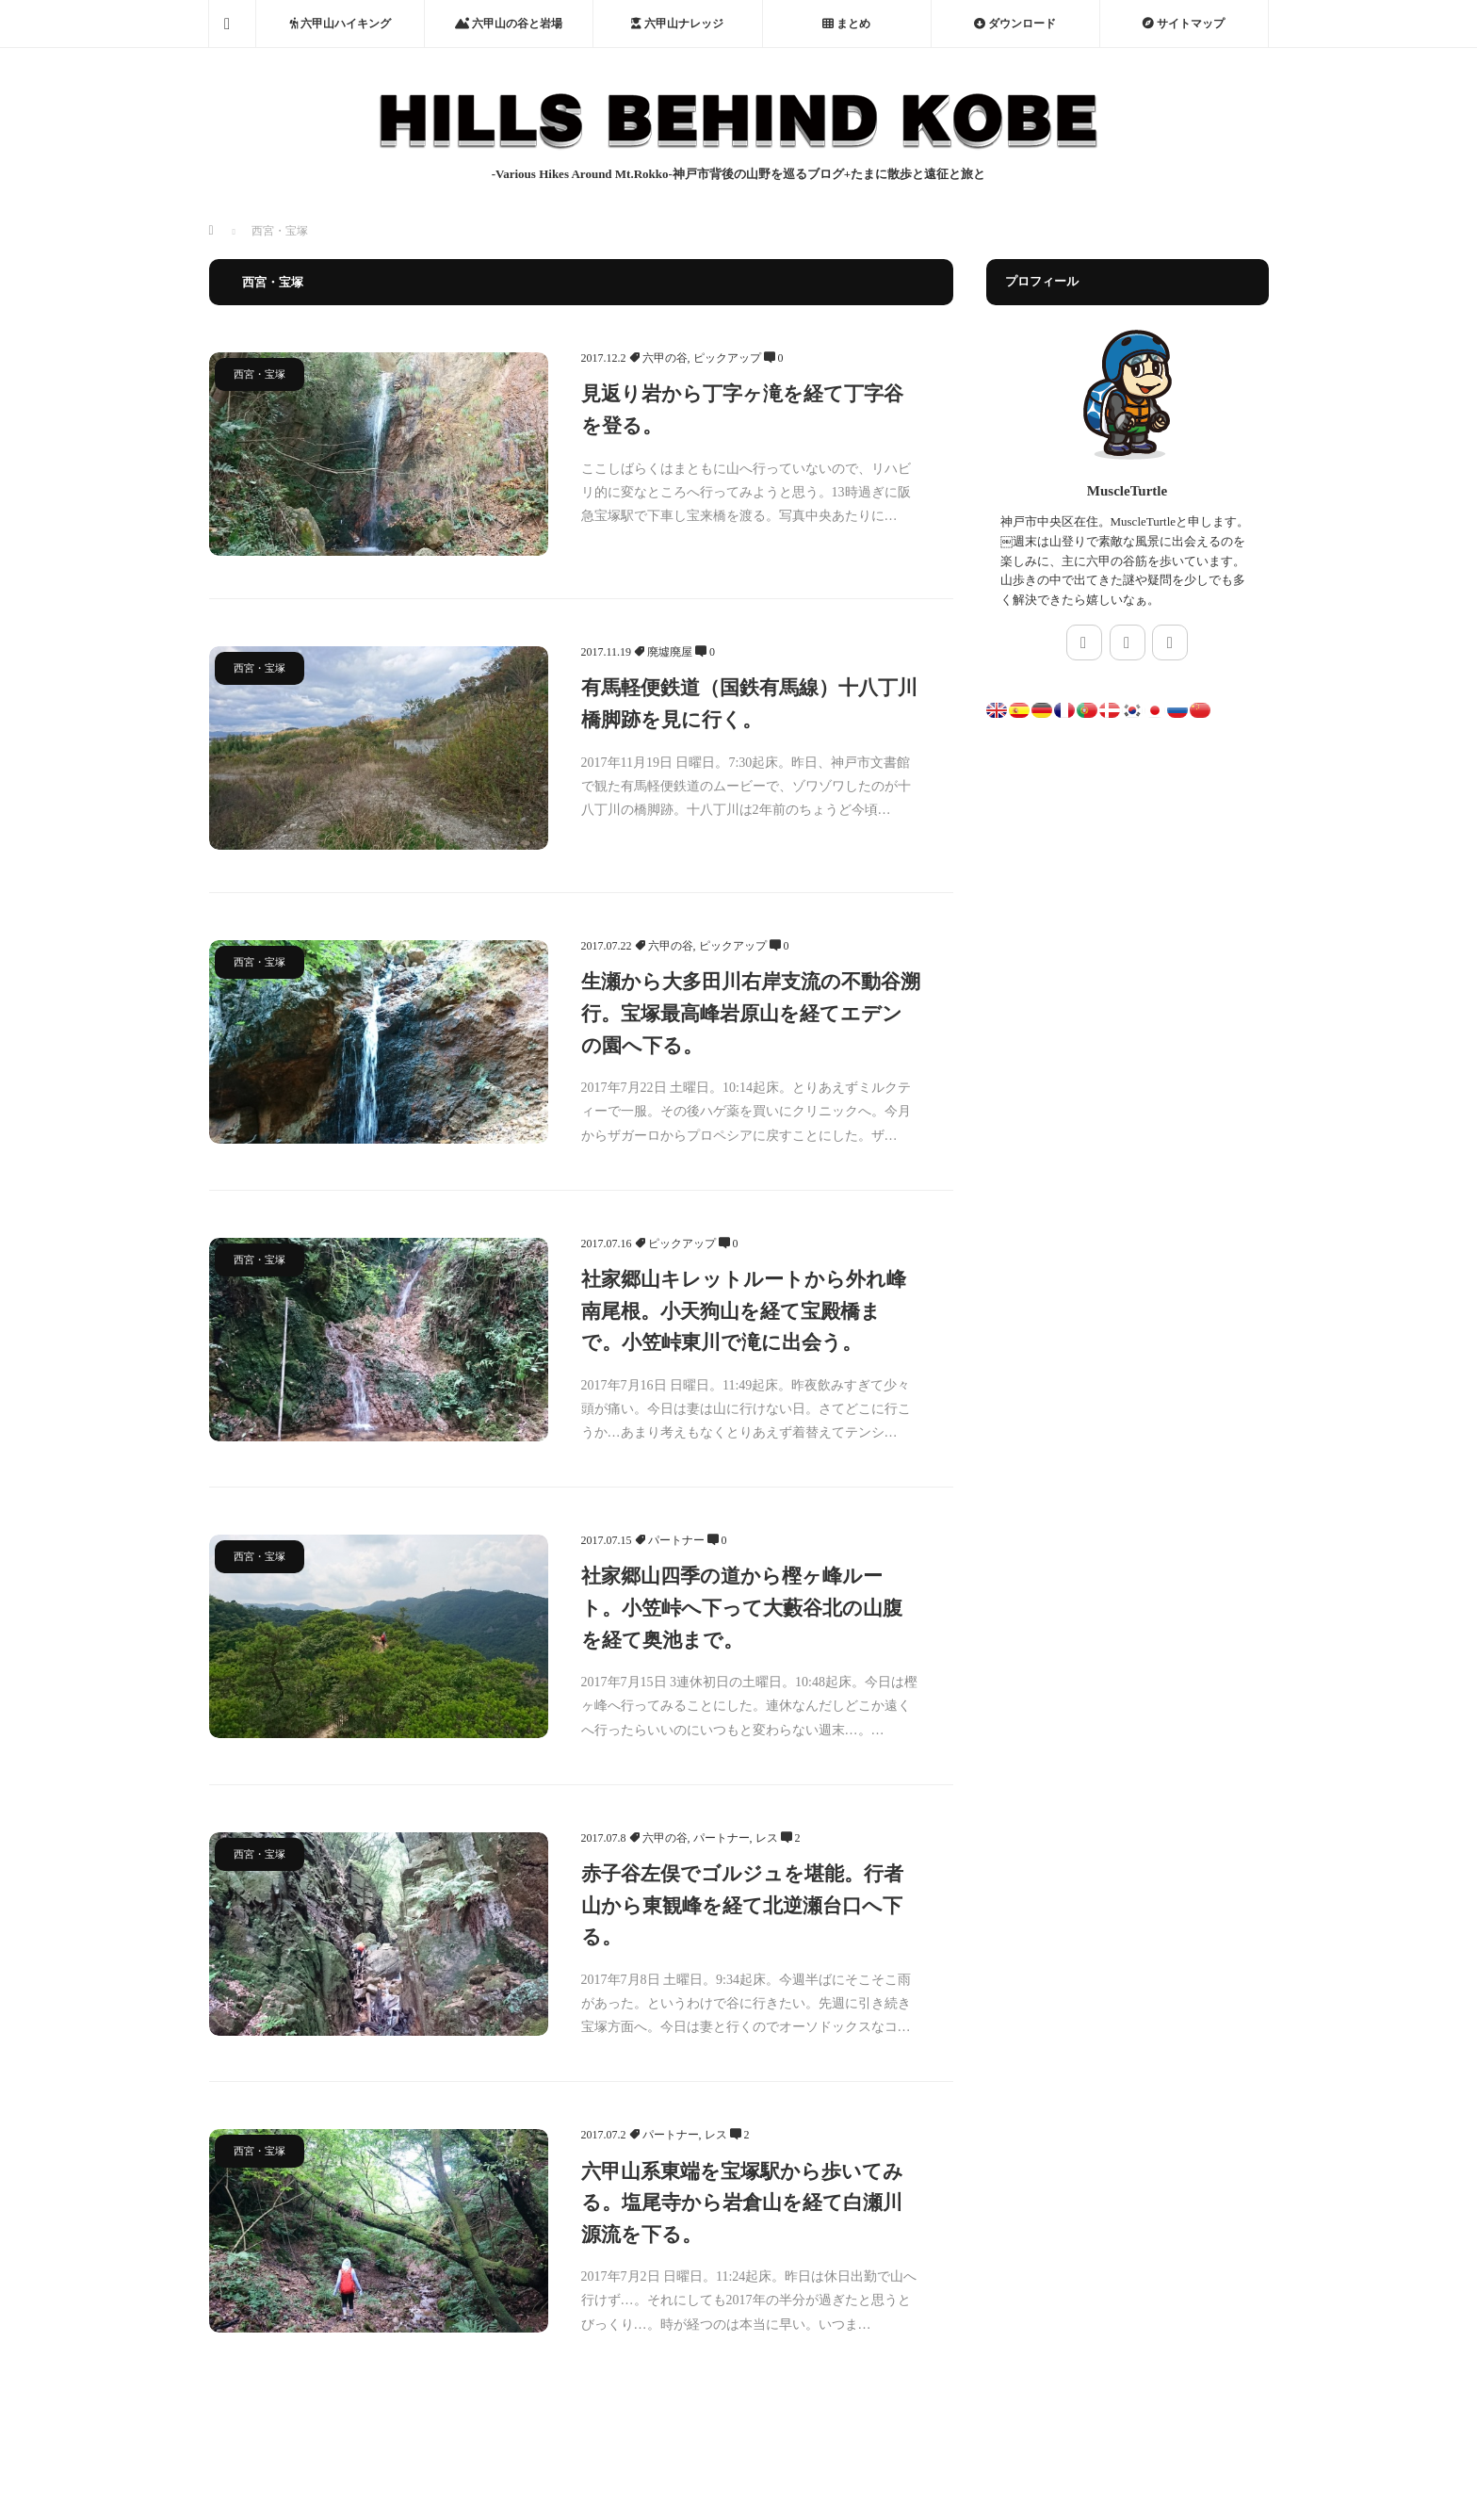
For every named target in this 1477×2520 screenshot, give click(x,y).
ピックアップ (727, 358)
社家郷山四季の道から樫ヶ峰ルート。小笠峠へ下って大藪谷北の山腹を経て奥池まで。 (741, 1607)
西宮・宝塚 (259, 374)
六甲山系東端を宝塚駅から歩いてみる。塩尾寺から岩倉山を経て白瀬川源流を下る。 (742, 2203)
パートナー (676, 1540)
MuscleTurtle (1127, 490)
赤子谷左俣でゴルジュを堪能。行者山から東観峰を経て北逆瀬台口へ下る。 (742, 1905)
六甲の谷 (665, 358)
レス (766, 1838)
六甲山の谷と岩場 (508, 23)
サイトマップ (1184, 23)
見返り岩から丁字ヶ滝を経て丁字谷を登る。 (742, 409)
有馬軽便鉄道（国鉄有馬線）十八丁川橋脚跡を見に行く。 (749, 703)
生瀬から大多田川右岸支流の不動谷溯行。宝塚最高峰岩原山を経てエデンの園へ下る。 (750, 1013)
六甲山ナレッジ (677, 23)
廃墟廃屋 (669, 651)
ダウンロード (1015, 23)
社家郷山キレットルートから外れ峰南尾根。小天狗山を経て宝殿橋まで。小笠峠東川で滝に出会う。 (743, 1311)
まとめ (846, 23)
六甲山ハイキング (340, 23)
